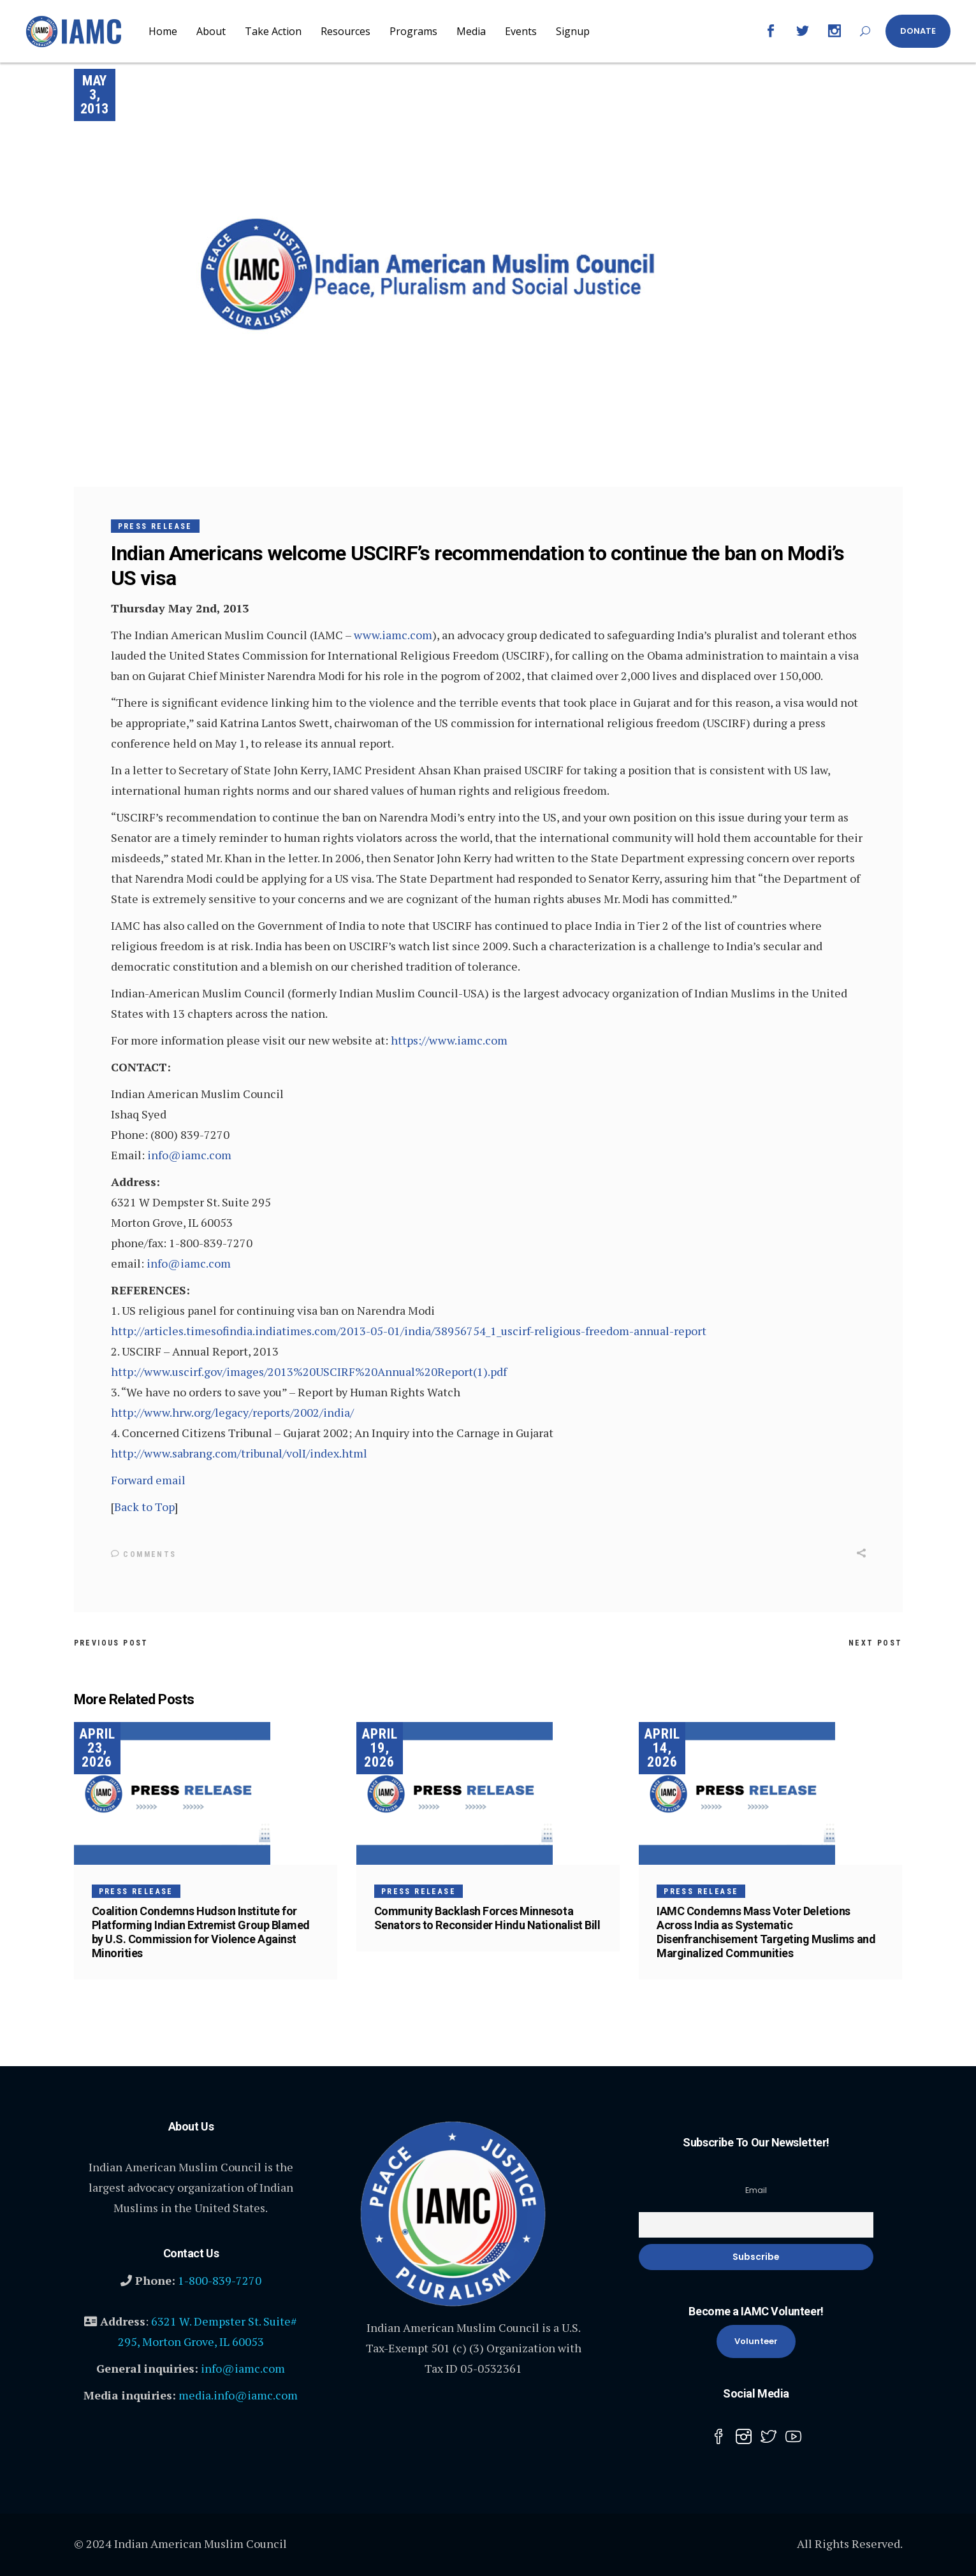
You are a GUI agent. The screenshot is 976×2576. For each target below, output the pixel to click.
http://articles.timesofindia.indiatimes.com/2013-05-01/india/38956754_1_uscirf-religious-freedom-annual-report (408, 1330)
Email (756, 2190)
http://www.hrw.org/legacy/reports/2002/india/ (232, 1412)
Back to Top (144, 1506)
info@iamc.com (189, 1154)
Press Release (155, 526)
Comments (144, 1554)
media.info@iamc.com (238, 2395)
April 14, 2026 (662, 1748)
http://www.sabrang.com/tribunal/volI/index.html (239, 1453)
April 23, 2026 (97, 1748)
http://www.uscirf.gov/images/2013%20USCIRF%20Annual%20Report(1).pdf (309, 1371)
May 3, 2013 (94, 95)
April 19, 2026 (379, 1748)
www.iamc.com (393, 634)
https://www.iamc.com (449, 1040)
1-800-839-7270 (219, 2280)
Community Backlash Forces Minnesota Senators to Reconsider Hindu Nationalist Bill (487, 1918)
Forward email (148, 1479)
